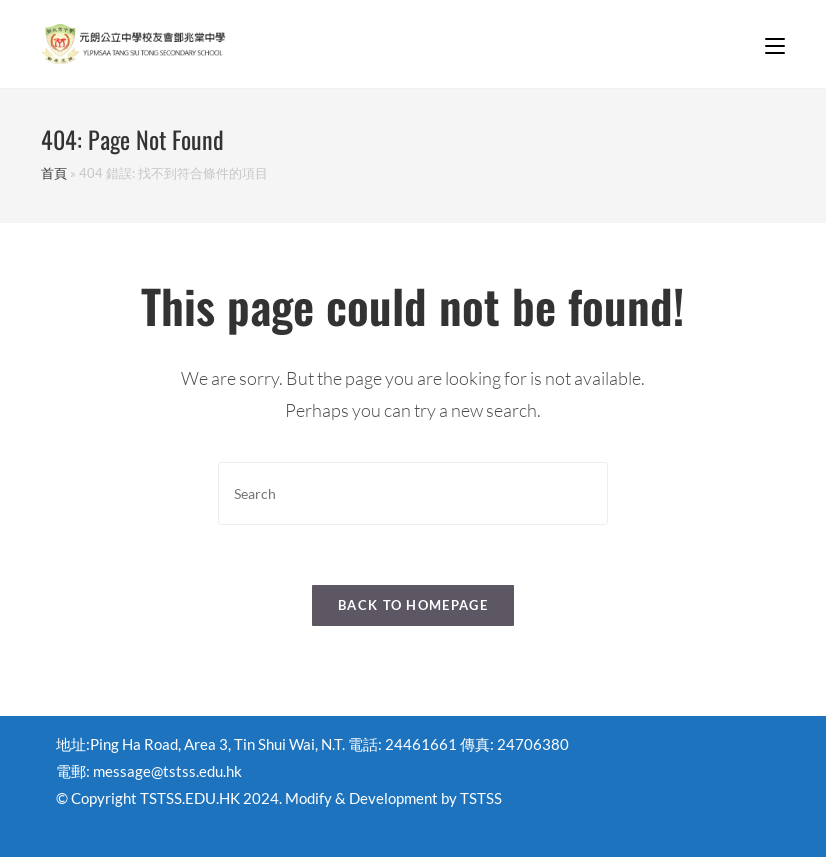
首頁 (54, 173)
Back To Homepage (413, 605)
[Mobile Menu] (775, 44)
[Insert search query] (413, 493)
